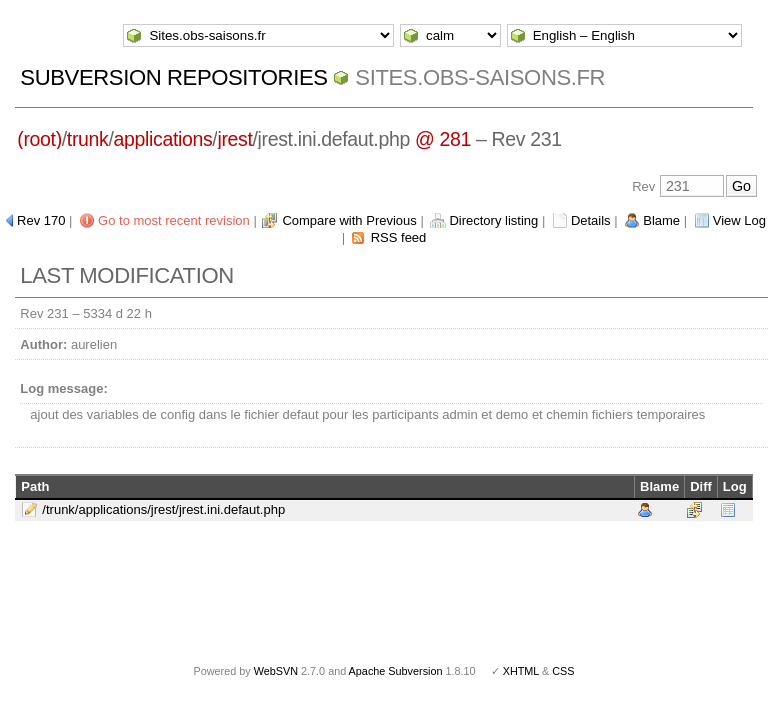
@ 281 (443, 139)
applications (163, 139)
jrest (234, 139)
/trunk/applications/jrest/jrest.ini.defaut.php (163, 509)
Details (591, 220)
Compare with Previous (349, 220)
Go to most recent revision (174, 220)
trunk (88, 139)
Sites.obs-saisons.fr (480, 77)
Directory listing (493, 220)
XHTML (521, 671)
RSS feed (399, 237)
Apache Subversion (396, 671)
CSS (563, 671)
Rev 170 (41, 220)
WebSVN (276, 671)
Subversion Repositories (173, 77)
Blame (661, 220)
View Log (739, 220)
